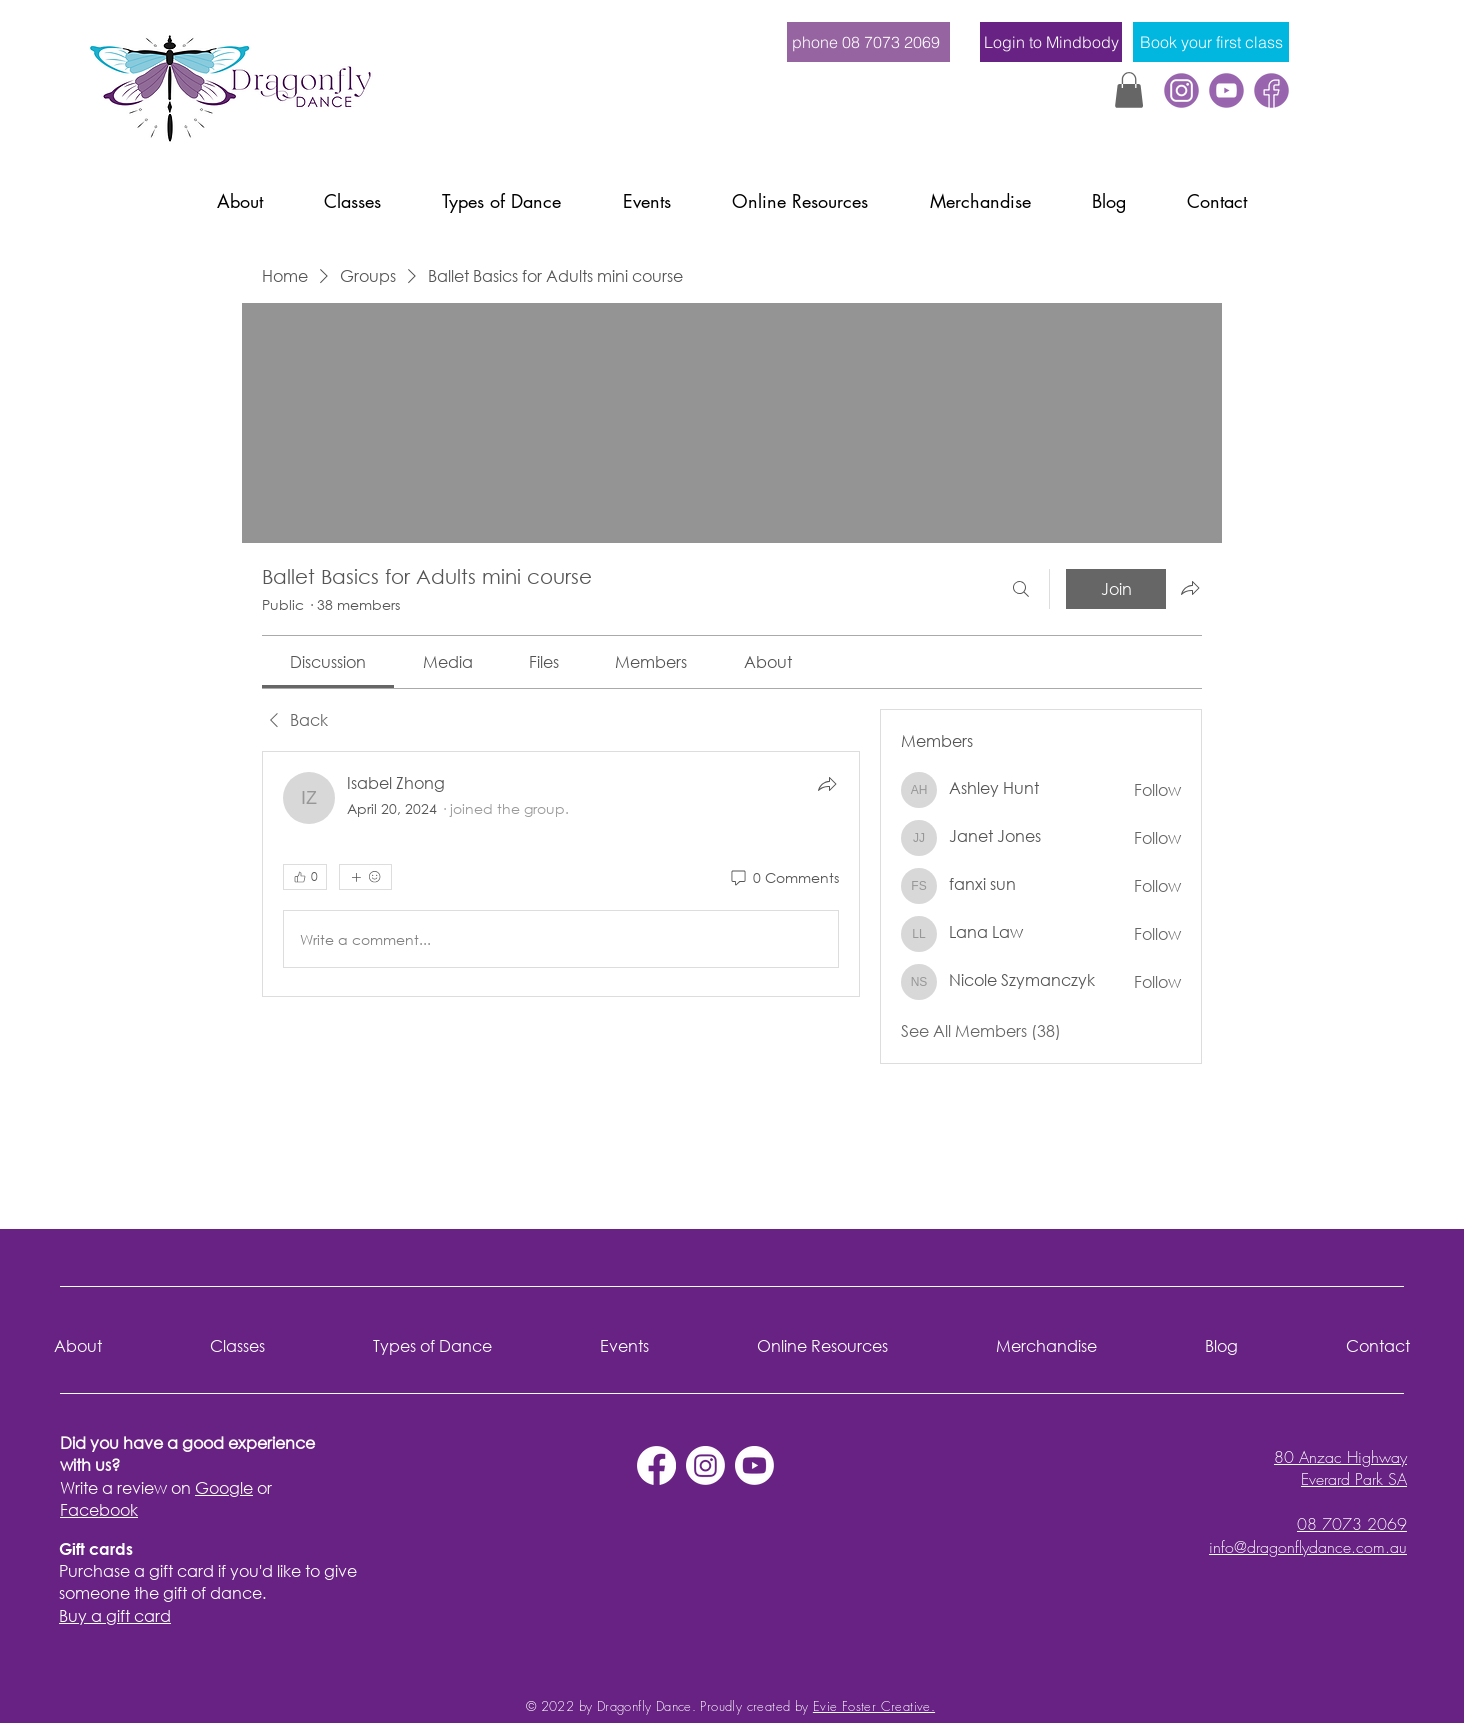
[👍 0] (305, 877)
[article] (561, 874)
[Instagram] (705, 1465)
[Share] (827, 784)
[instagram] (1181, 90)
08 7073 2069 (1352, 1524)
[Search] (1021, 589)
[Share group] (1190, 588)
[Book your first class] (1211, 42)
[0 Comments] (783, 878)
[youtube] (1226, 90)
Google (224, 1487)
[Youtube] (754, 1465)
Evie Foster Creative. (874, 1706)
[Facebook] (1271, 90)
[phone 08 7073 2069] (868, 42)
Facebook (99, 1509)
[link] (328, 661)
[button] (1129, 90)
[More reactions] (365, 877)
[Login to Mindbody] (1051, 42)
